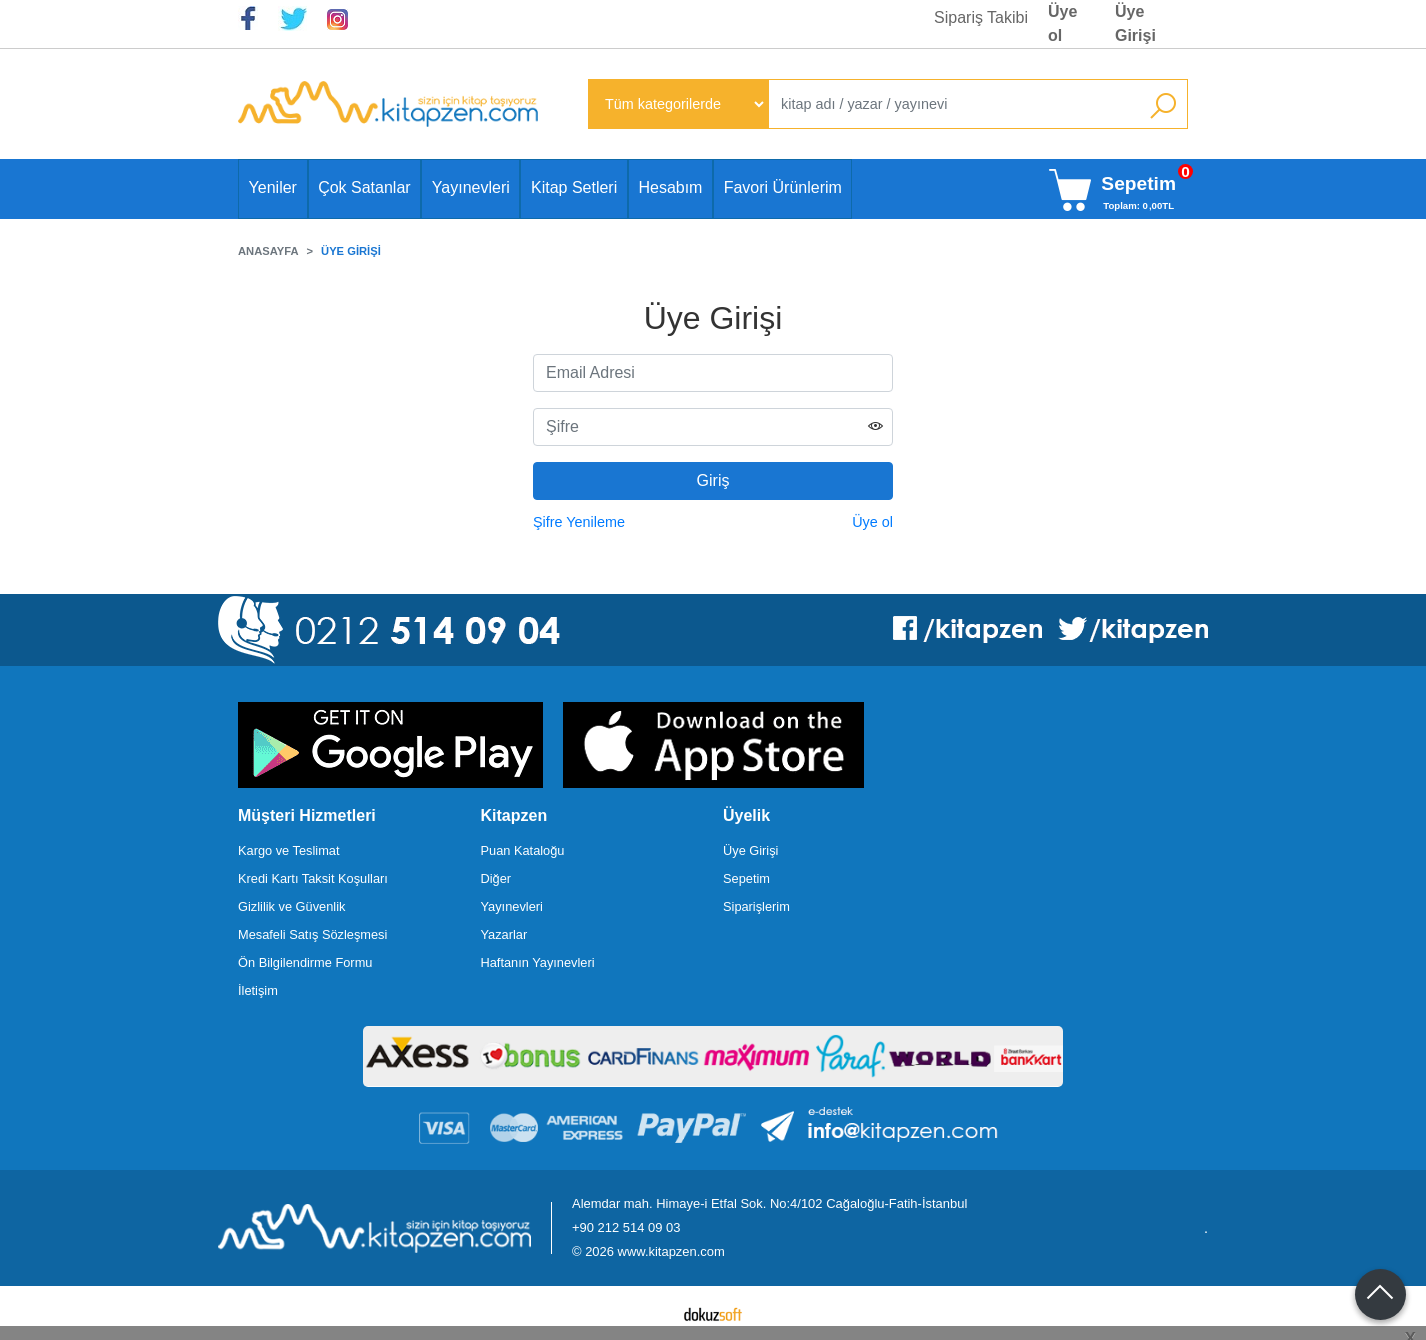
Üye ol (872, 522)
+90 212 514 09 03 (626, 1227)
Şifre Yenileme (579, 522)
